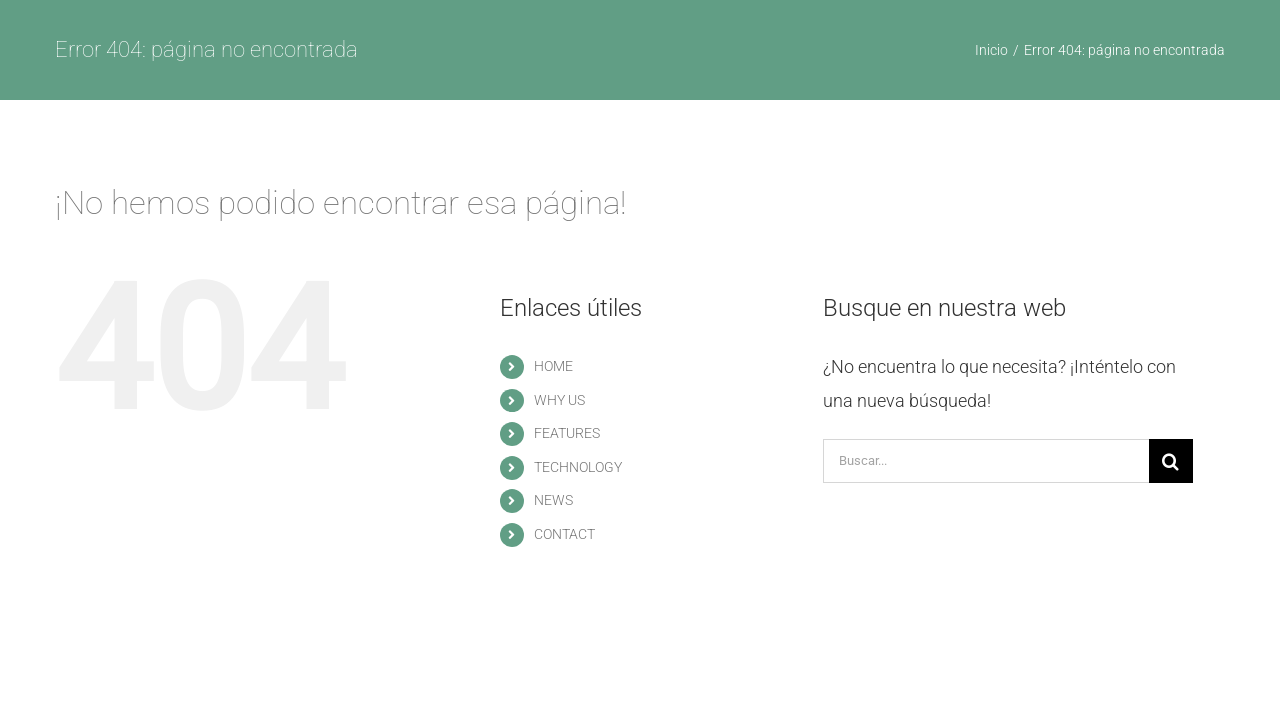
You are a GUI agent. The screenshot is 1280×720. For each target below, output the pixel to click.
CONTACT (564, 534)
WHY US (559, 400)
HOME (553, 366)
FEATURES (567, 433)
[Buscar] (1171, 461)
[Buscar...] (986, 461)
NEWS (553, 500)
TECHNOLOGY (578, 467)
